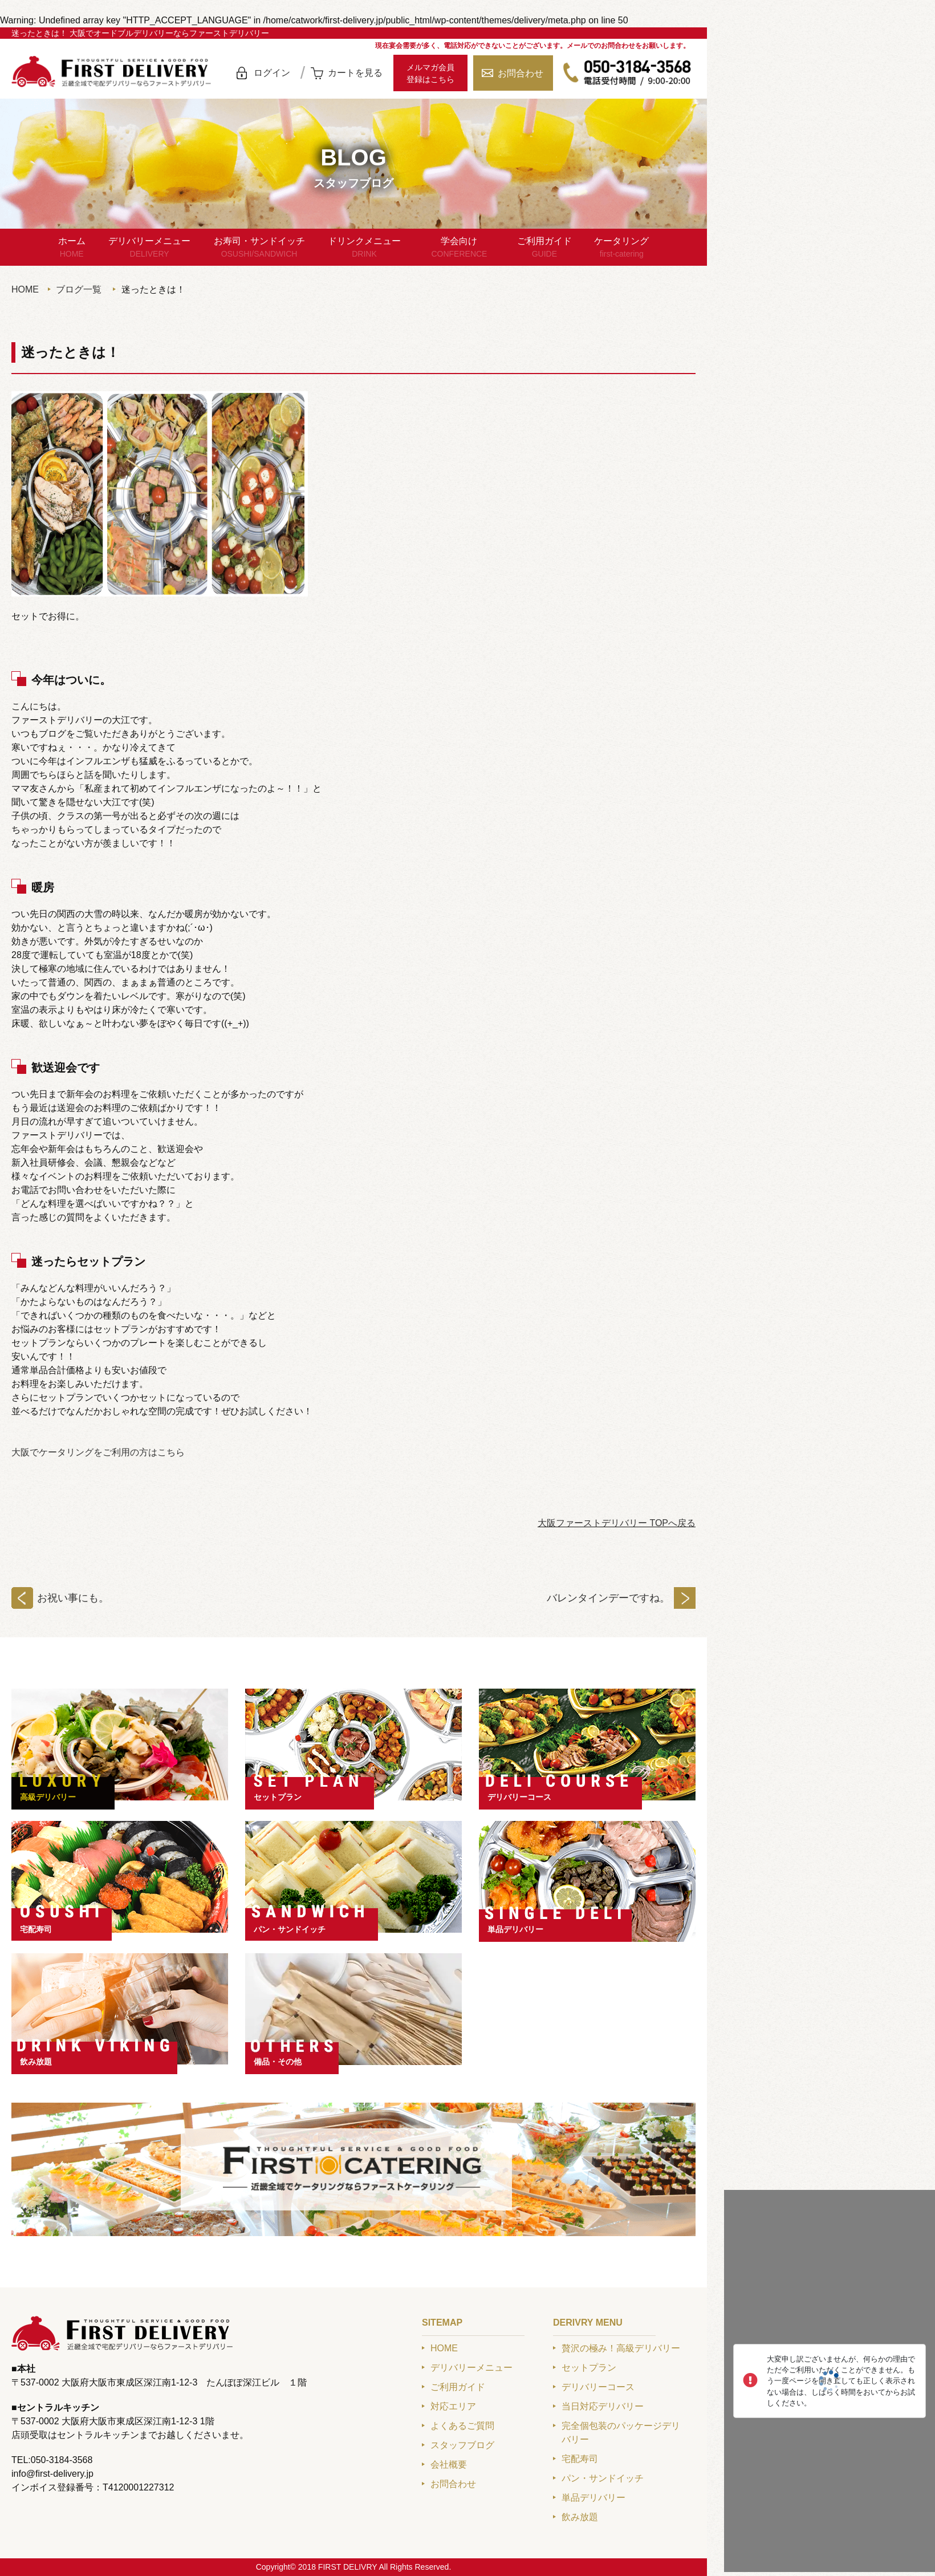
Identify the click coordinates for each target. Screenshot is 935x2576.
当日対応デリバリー (603, 2406)
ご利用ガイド (544, 248)
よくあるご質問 (462, 2426)
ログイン (272, 73)
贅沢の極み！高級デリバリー (621, 2348)
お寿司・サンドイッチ (259, 248)
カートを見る (355, 73)
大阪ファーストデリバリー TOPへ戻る (617, 1523)
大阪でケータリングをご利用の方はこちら (98, 1452)
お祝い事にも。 (73, 1598)
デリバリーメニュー (149, 248)
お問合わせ (520, 73)
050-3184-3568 (627, 73)
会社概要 (448, 2464)
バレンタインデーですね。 (608, 1598)
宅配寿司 (36, 1929)
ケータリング (621, 248)
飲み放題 (36, 2061)
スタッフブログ (462, 2445)
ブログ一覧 (78, 289)
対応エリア (453, 2406)
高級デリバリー (48, 1797)
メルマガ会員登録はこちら (430, 73)
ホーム (72, 248)
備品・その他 (278, 2061)
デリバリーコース (519, 1797)
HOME (25, 289)
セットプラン (278, 1797)
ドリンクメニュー (364, 248)
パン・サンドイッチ (290, 1929)
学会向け (459, 248)
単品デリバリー (515, 1929)
